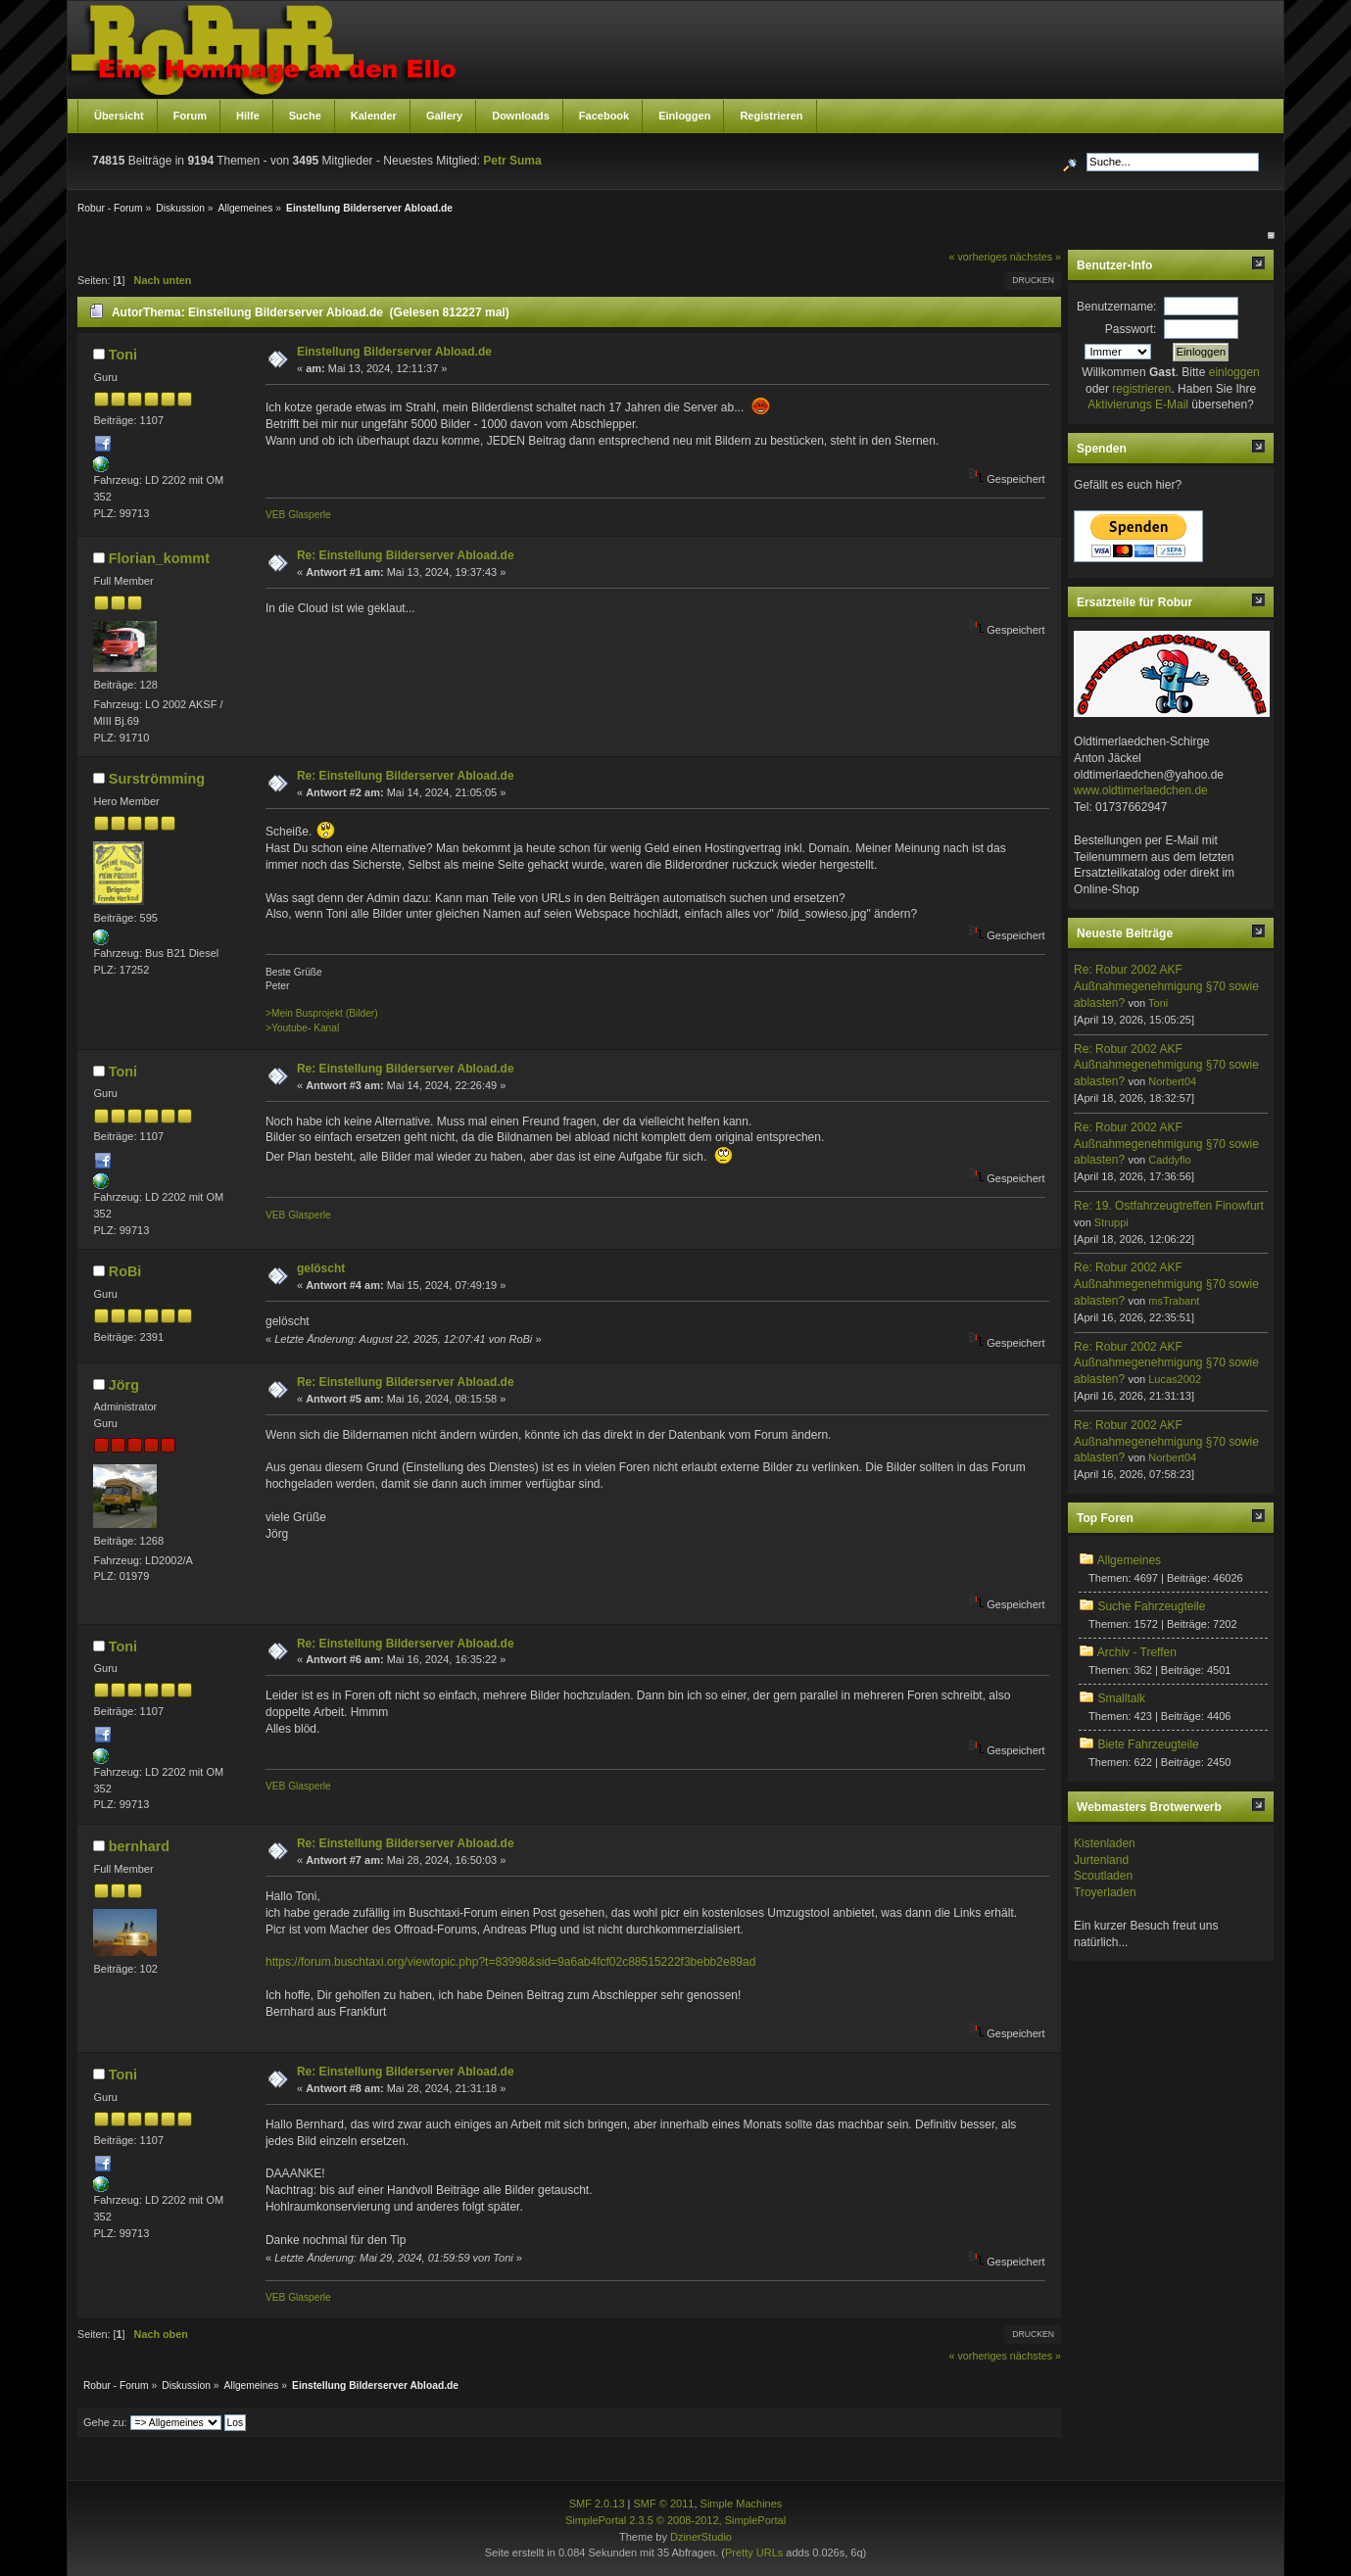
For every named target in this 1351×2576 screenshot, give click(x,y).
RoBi (125, 1271)
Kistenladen (1104, 1843)
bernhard (139, 1846)
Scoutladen (1103, 1876)
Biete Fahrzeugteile (1147, 1744)
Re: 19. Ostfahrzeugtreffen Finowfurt (1169, 1206)
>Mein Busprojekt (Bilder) (321, 1013)
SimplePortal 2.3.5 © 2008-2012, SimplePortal (675, 2520)
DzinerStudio (701, 2537)
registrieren (1141, 389)
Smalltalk (1121, 1698)
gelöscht (321, 1268)
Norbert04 (1172, 1081)
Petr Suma (512, 160)
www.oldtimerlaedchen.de (1141, 790)
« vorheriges (977, 256)
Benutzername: (1116, 306)
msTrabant (1173, 1301)
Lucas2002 (1174, 1379)
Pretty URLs (754, 2552)
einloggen (1234, 372)
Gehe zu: (105, 2422)
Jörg (124, 1385)
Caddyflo (1169, 1160)
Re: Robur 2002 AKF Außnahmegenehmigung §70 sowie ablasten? (1166, 986)
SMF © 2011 (664, 2503)
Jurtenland (1101, 1860)
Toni (123, 354)
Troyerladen (1105, 1892)
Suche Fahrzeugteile (1151, 1606)
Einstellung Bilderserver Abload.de (394, 351)
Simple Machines (741, 2503)
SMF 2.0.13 (597, 2503)
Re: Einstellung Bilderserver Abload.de (405, 555)
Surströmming (157, 779)
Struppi (1111, 1222)
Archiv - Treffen (1137, 1652)
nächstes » (1035, 256)
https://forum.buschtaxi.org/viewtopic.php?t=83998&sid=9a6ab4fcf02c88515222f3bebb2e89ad (510, 1962)
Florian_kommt (159, 558)
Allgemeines (1129, 1560)
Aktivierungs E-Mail (1137, 404)
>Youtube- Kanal (302, 1028)
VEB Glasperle (298, 514)
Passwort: (1131, 329)
